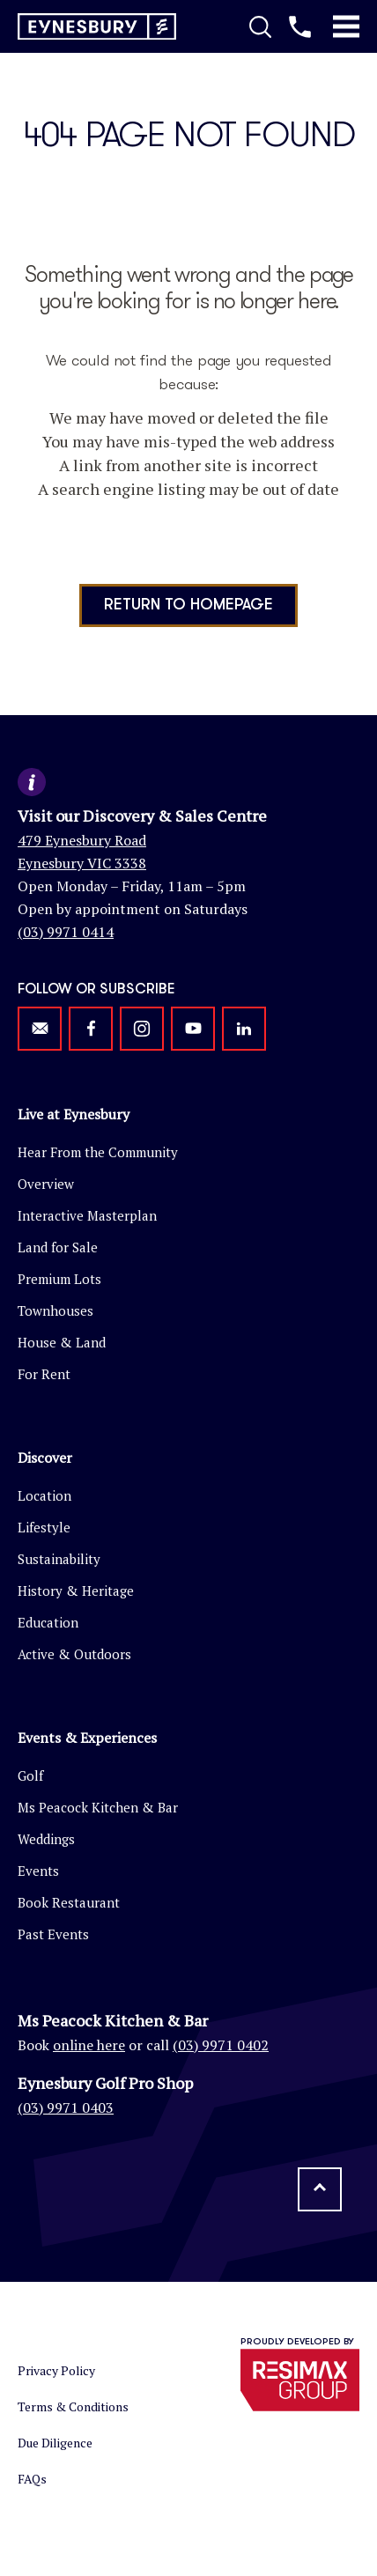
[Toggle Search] (260, 26)
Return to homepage (188, 605)
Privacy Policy (56, 2370)
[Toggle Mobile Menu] (346, 26)
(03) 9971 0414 (66, 931)
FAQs (32, 2478)
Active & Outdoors (74, 1654)
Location (44, 1495)
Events (38, 1870)
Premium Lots (59, 1279)
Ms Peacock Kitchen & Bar (98, 1807)
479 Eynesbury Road (82, 840)
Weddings (46, 1839)
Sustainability (59, 1559)
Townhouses (55, 1310)
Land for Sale (58, 1247)
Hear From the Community (98, 1152)
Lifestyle (44, 1527)
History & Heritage (76, 1590)
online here (89, 2045)
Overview (46, 1183)
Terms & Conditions (73, 2406)
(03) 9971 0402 (221, 2045)
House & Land (62, 1342)
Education (48, 1622)
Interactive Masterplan (87, 1215)
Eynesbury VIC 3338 (82, 863)
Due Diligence (55, 2442)
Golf (30, 1775)
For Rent (44, 1374)
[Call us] (300, 26)
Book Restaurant (69, 1902)
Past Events (53, 1934)
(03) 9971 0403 (66, 2107)
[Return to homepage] (97, 27)
